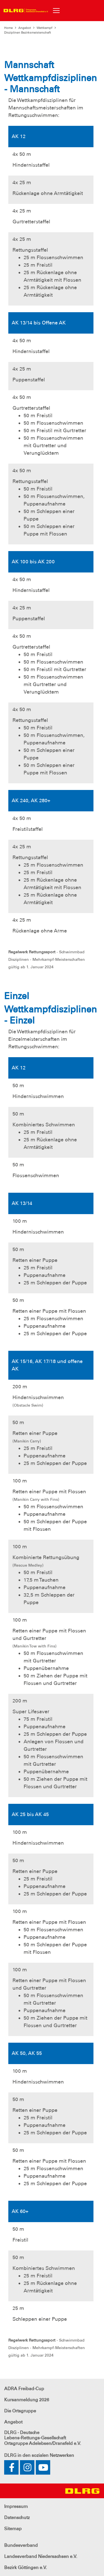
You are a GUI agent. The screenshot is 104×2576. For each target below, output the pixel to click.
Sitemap (13, 2528)
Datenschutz (17, 2517)
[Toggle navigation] (56, 10)
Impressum (16, 2506)
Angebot (24, 28)
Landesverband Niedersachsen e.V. (40, 2556)
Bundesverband (21, 2545)
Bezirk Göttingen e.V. (25, 2567)
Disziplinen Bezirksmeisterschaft (27, 32)
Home (8, 28)
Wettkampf (44, 28)
